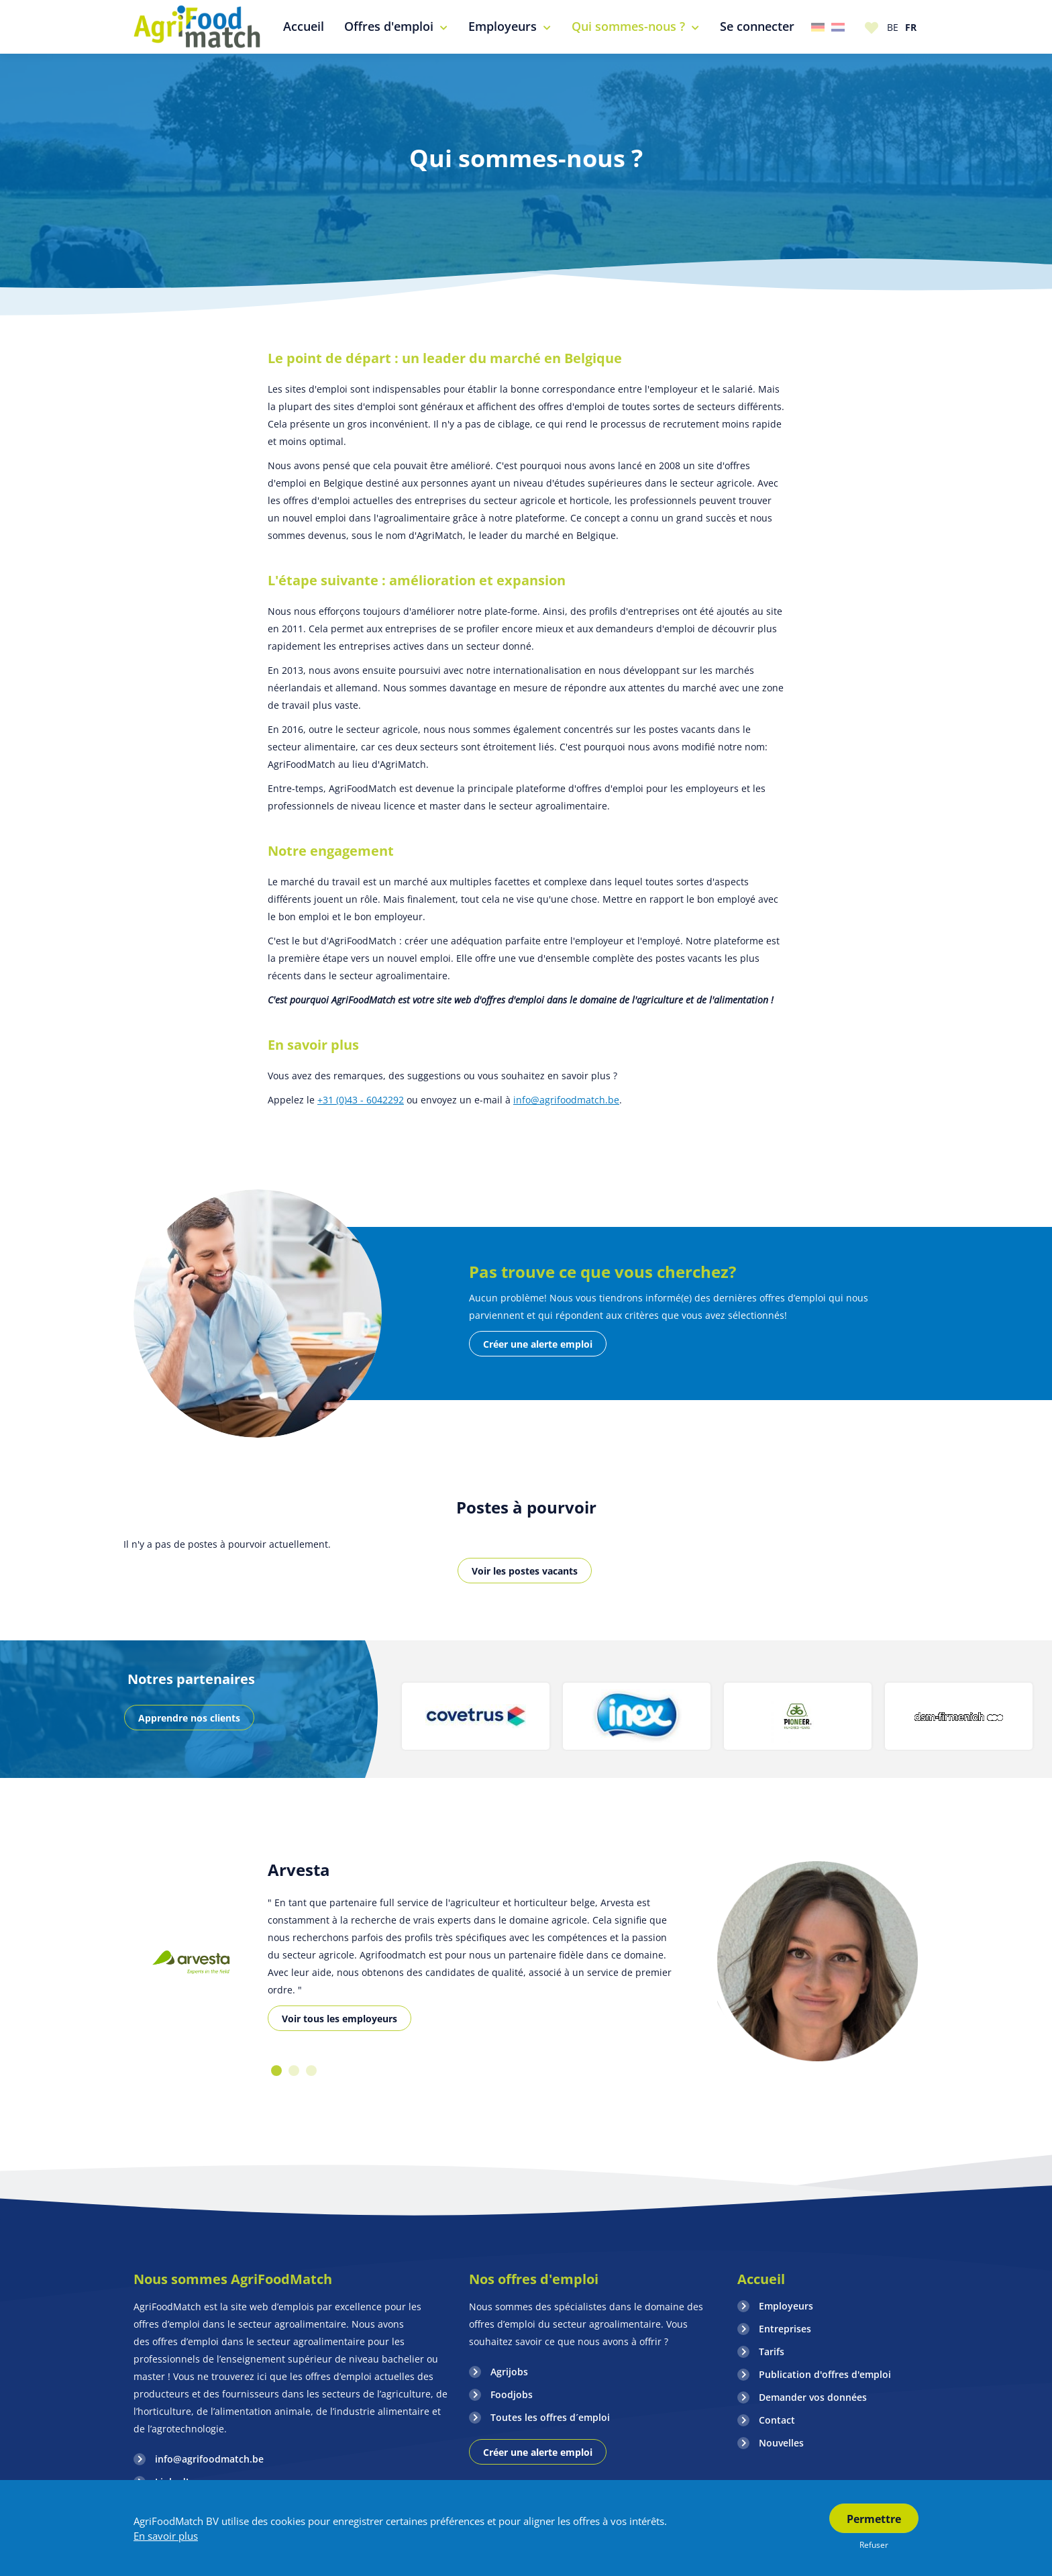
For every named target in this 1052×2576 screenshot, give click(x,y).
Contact (777, 2420)
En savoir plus (166, 2535)
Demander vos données (813, 2397)
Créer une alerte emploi (537, 1344)
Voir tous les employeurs (339, 2018)
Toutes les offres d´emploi (550, 2417)
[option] (475, 1716)
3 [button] (311, 2070)
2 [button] (294, 2070)
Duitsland (818, 27)
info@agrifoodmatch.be (566, 1099)
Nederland (838, 27)
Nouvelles (781, 2442)
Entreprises (785, 2328)
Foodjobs (511, 2394)
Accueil (761, 2279)
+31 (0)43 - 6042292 (360, 1099)
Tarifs (771, 2351)
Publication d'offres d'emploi (825, 2374)
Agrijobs (509, 2371)
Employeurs (786, 2305)
